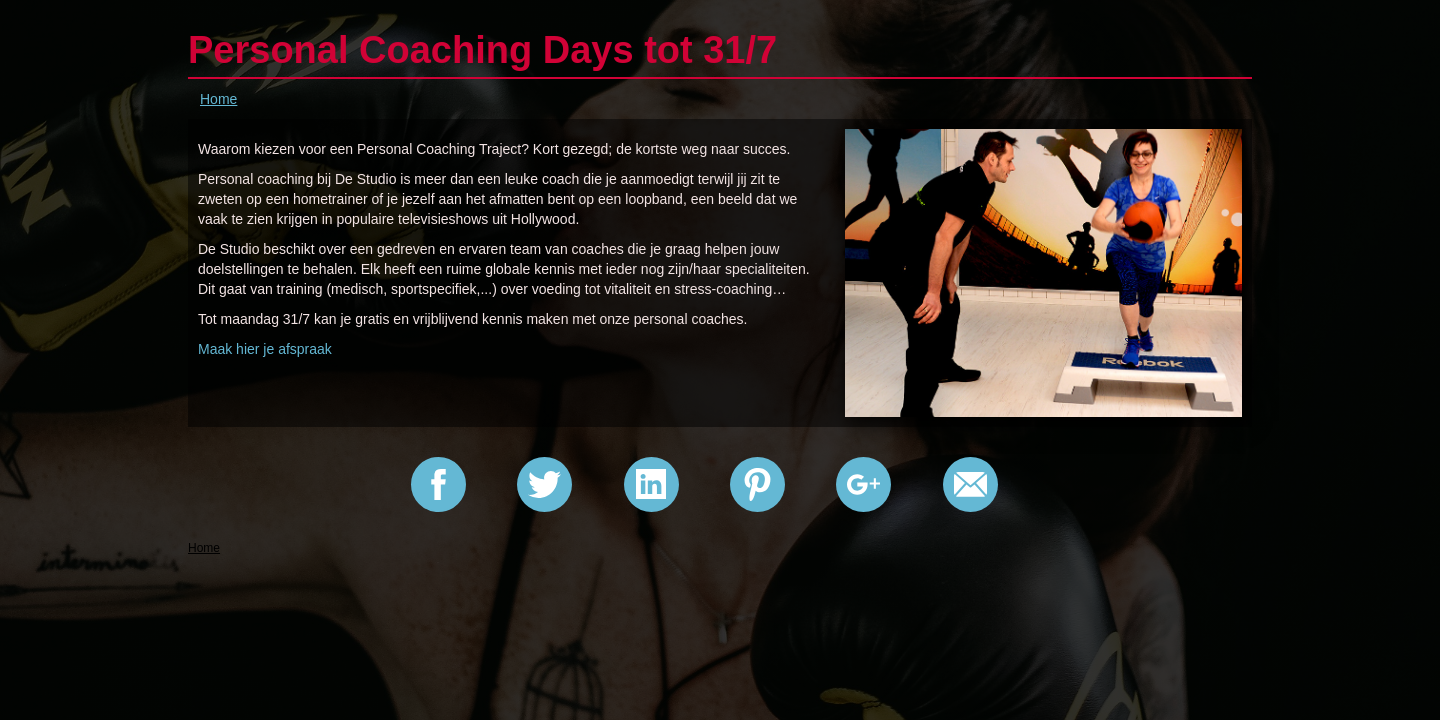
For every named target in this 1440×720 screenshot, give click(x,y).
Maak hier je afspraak (265, 349)
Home (218, 99)
